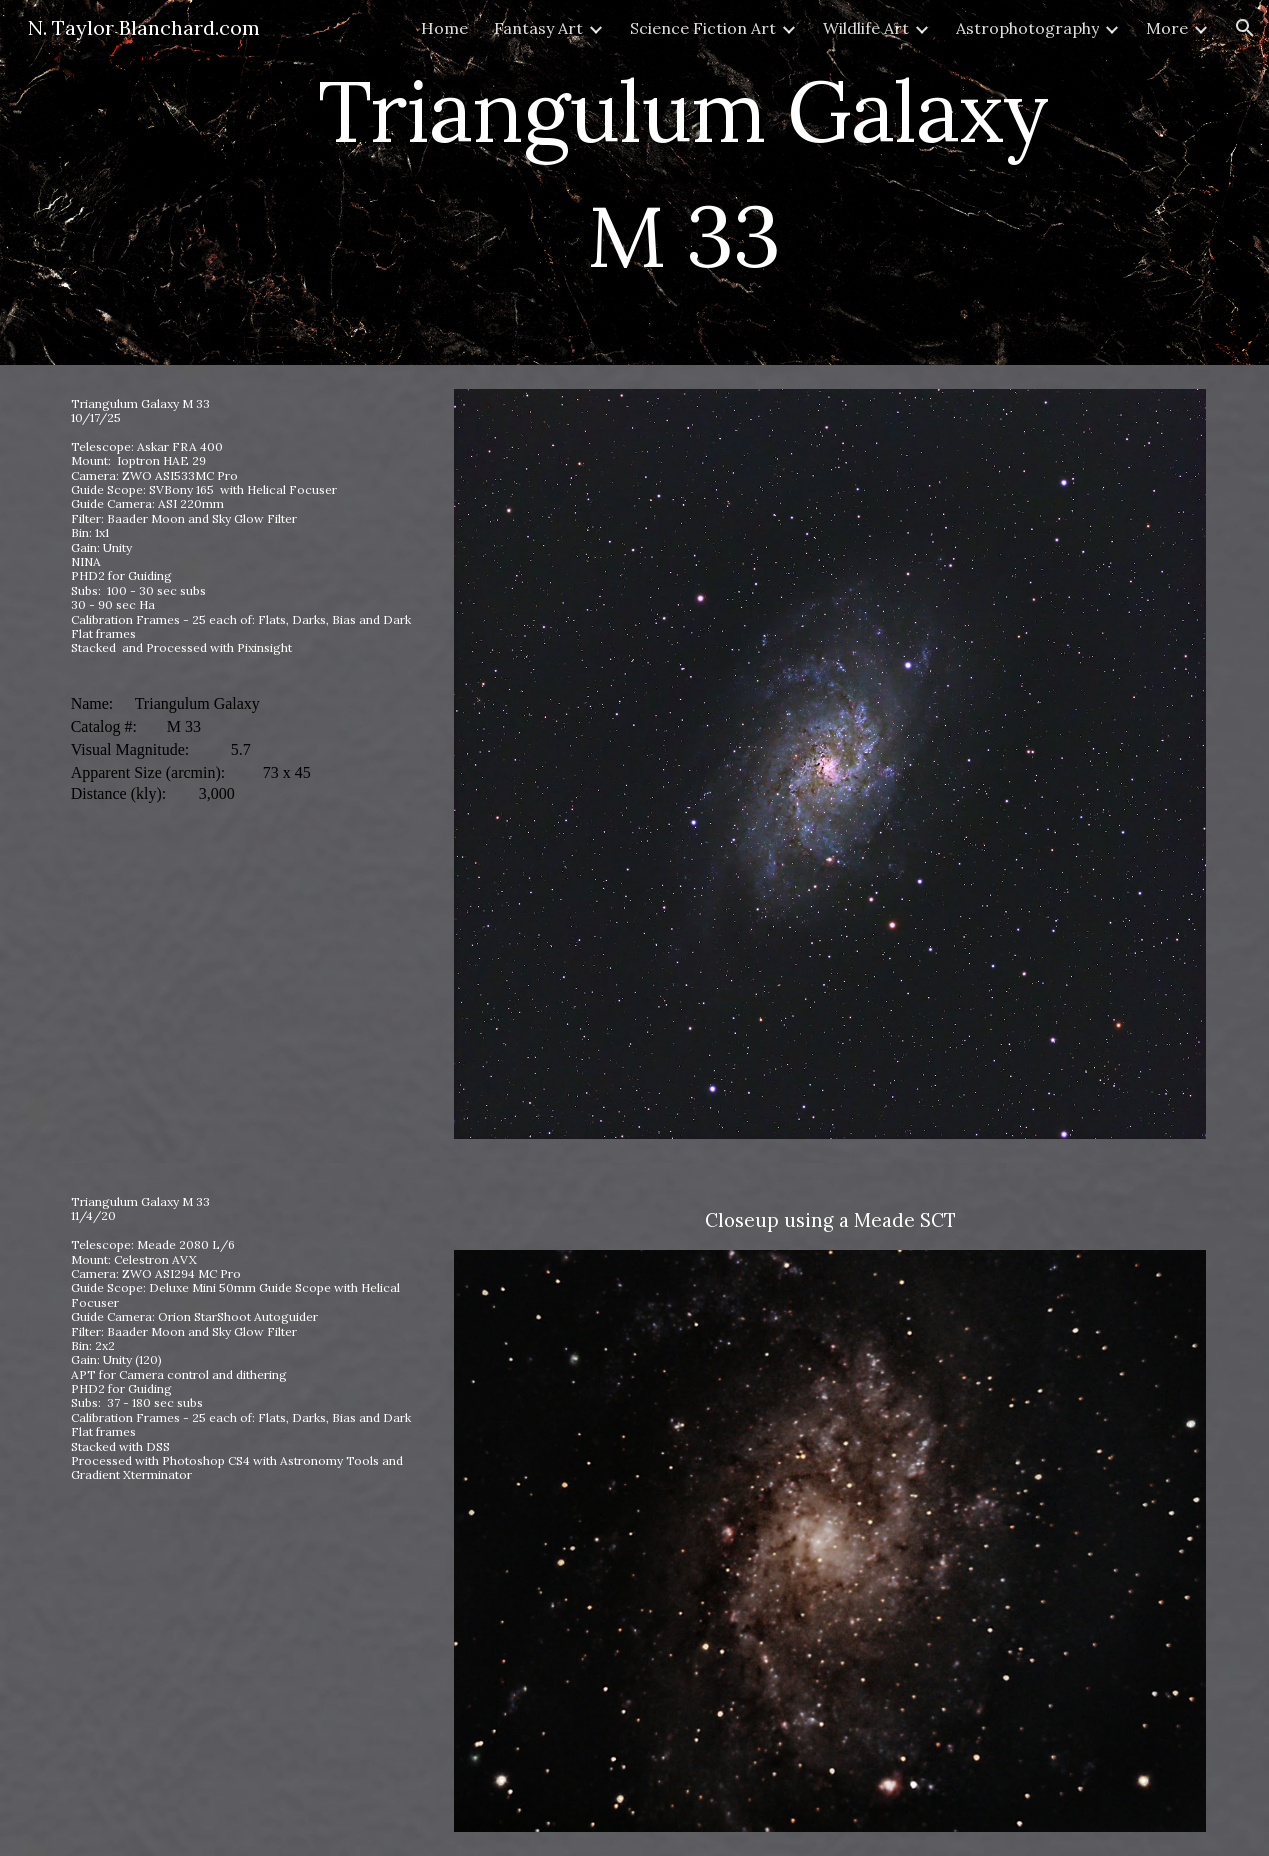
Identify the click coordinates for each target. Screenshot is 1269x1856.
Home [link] (444, 28)
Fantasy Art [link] (538, 28)
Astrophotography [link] (1027, 28)
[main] (683, 182)
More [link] (1167, 28)
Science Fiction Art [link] (703, 28)
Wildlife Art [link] (866, 28)
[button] (1245, 28)
